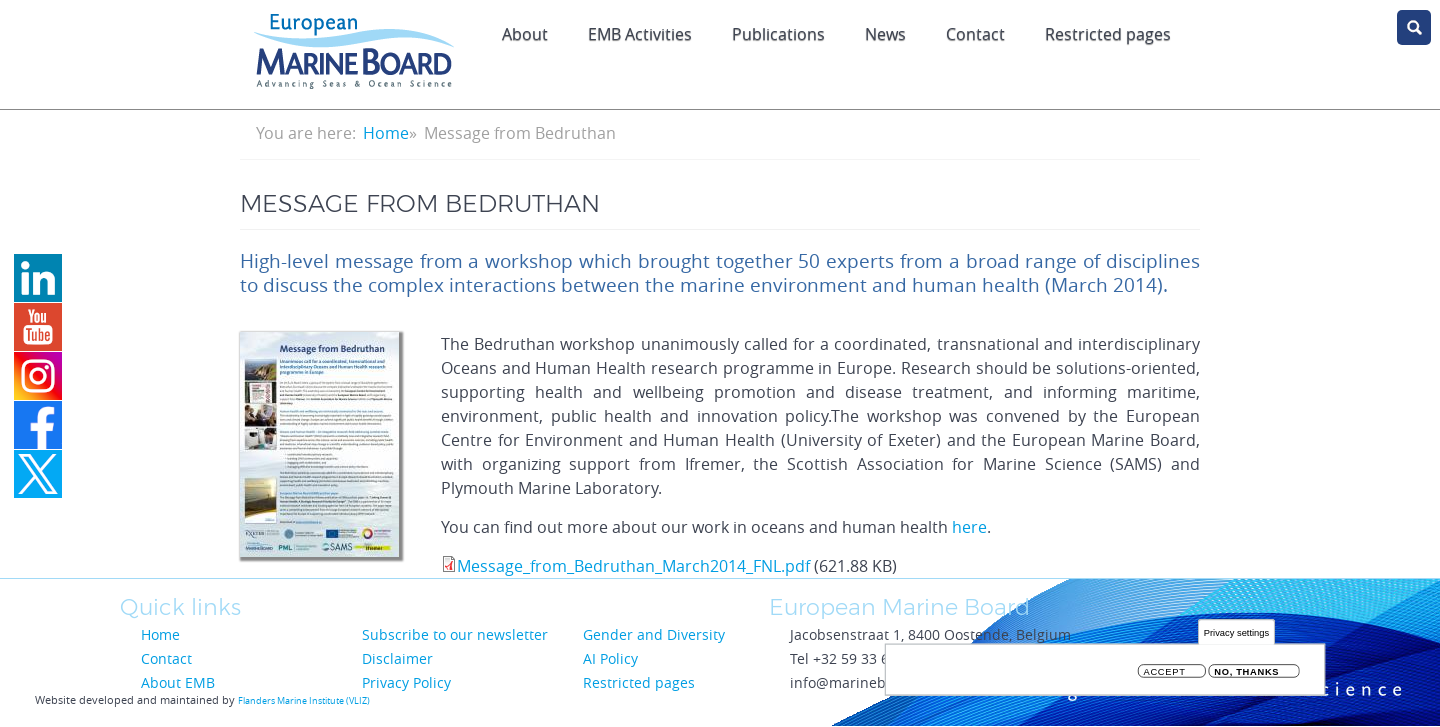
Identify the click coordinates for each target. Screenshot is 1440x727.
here (969, 527)
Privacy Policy (406, 682)
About (525, 34)
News (885, 34)
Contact (975, 34)
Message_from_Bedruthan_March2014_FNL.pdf (633, 566)
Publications (778, 34)
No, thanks (1246, 671)
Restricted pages (1108, 34)
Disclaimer (397, 658)
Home (386, 133)
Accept (1165, 671)
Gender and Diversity (654, 634)
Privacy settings (1236, 632)
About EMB (178, 682)
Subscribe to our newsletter (455, 634)
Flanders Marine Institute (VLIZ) (304, 701)
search (1414, 27)
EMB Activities (640, 34)
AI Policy (610, 658)
